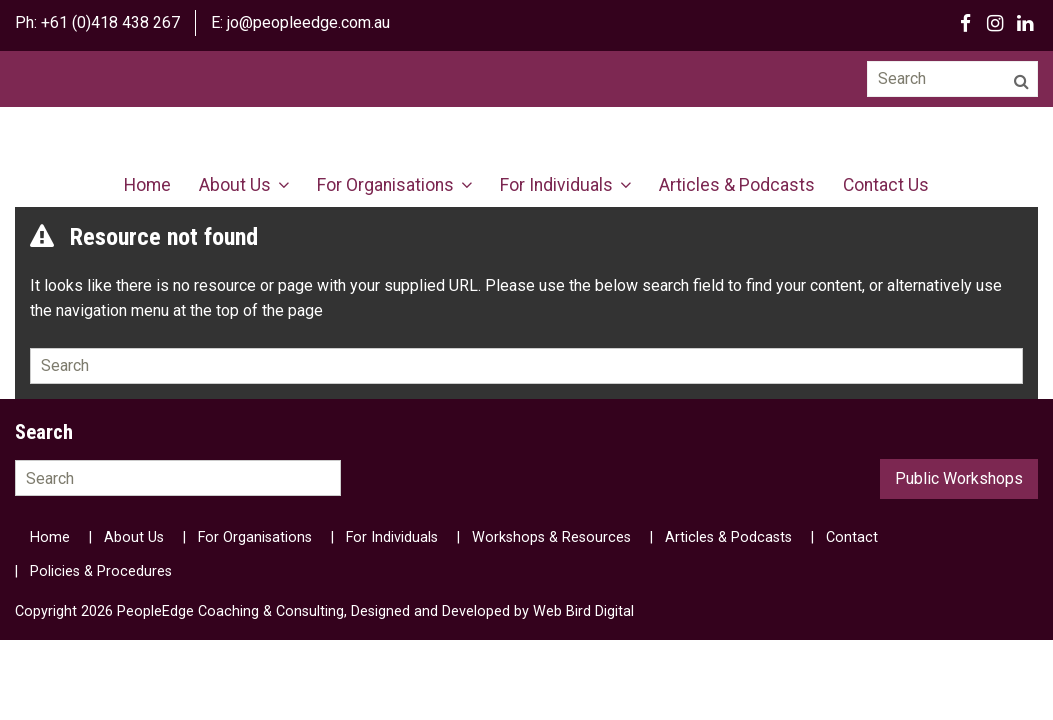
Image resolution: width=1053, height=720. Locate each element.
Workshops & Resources (551, 537)
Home (147, 185)
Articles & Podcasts (737, 185)
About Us (235, 185)
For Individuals (556, 185)
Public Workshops (959, 478)
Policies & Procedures (101, 571)
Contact (852, 537)
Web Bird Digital (583, 611)
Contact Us (886, 185)
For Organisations (385, 185)
